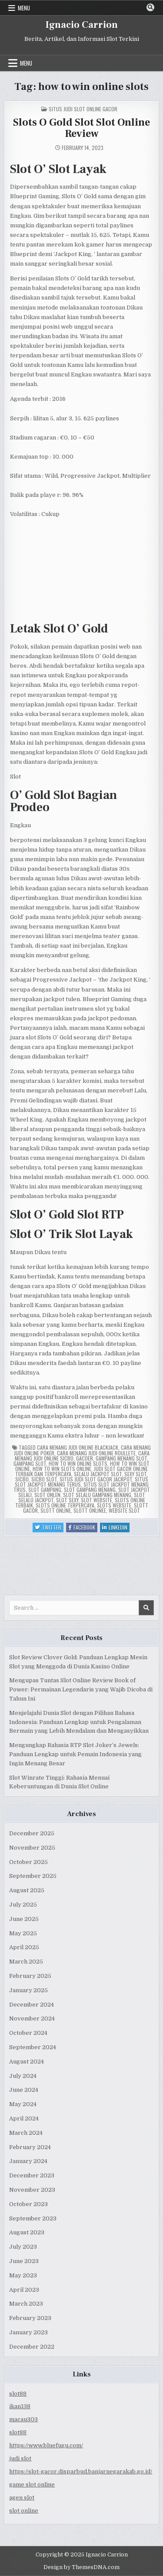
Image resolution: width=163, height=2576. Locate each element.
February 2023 (30, 2318)
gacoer (84, 1458)
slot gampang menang (90, 1489)
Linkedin (116, 1527)
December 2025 (31, 1833)
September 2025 (33, 1876)
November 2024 (32, 2018)
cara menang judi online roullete (96, 1453)
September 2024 (32, 2047)
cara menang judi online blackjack (77, 1447)
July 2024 (23, 2076)
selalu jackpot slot (98, 1474)
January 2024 (28, 2161)
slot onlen (47, 1494)
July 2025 (23, 1904)
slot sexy (67, 1500)
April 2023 (24, 2289)
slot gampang (44, 1489)
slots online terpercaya (65, 1505)
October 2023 (28, 2204)
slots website (114, 1505)
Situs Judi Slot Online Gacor (83, 109)
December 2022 (31, 2346)
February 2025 (30, 1976)
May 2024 (23, 2104)
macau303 (23, 2419)
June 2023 (24, 2261)
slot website (96, 1500)
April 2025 (24, 1947)
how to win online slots (78, 1463)
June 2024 (23, 2090)
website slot (124, 1510)
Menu (24, 7)
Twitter (49, 1527)
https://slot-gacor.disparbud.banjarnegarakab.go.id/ (80, 2471)
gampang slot (29, 1463)
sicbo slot (44, 1479)
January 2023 (28, 2332)
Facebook (82, 1527)
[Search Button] (150, 7)
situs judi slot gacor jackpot (96, 1479)
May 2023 (23, 2275)
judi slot (20, 2458)
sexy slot (135, 1474)
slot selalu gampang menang (97, 1494)
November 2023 (32, 2190)
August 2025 (26, 1890)
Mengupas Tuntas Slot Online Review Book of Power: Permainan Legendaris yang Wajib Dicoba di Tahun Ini (81, 1689)
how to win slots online (62, 1468)
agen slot (21, 2497)
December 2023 (31, 2175)
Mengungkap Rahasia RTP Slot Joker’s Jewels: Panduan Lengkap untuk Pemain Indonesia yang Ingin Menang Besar (75, 1754)
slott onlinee (89, 1510)
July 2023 (23, 2246)
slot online (23, 2510)
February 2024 (30, 2147)
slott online (55, 1510)
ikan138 (19, 2406)
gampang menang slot (121, 1458)
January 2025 (28, 1990)
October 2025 (28, 1862)
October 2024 (28, 2033)
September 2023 (33, 2218)
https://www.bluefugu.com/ (46, 2445)
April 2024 (24, 2118)
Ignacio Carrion (82, 25)
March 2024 (26, 2133)
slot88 (18, 2393)
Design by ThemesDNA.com (81, 2567)
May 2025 (23, 1933)
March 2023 (26, 2303)
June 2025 (24, 1919)
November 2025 (32, 1847)
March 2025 (26, 1961)
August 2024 (26, 2061)
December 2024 (31, 2004)
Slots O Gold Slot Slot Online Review (81, 128)
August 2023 (26, 2232)
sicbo (22, 1479)
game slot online (32, 2484)
